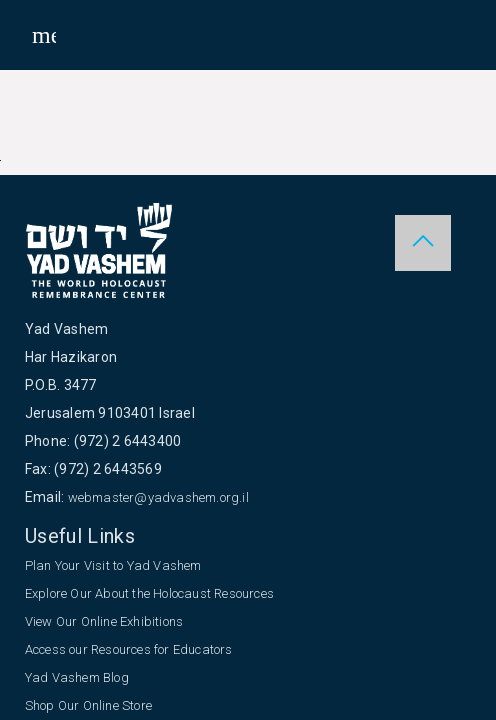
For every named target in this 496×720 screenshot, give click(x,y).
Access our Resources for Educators (129, 649)
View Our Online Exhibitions (104, 621)
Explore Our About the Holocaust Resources (149, 593)
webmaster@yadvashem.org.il (158, 497)
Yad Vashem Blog (77, 677)
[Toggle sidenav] (44, 35)
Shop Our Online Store (88, 705)
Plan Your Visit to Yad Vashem (113, 565)
